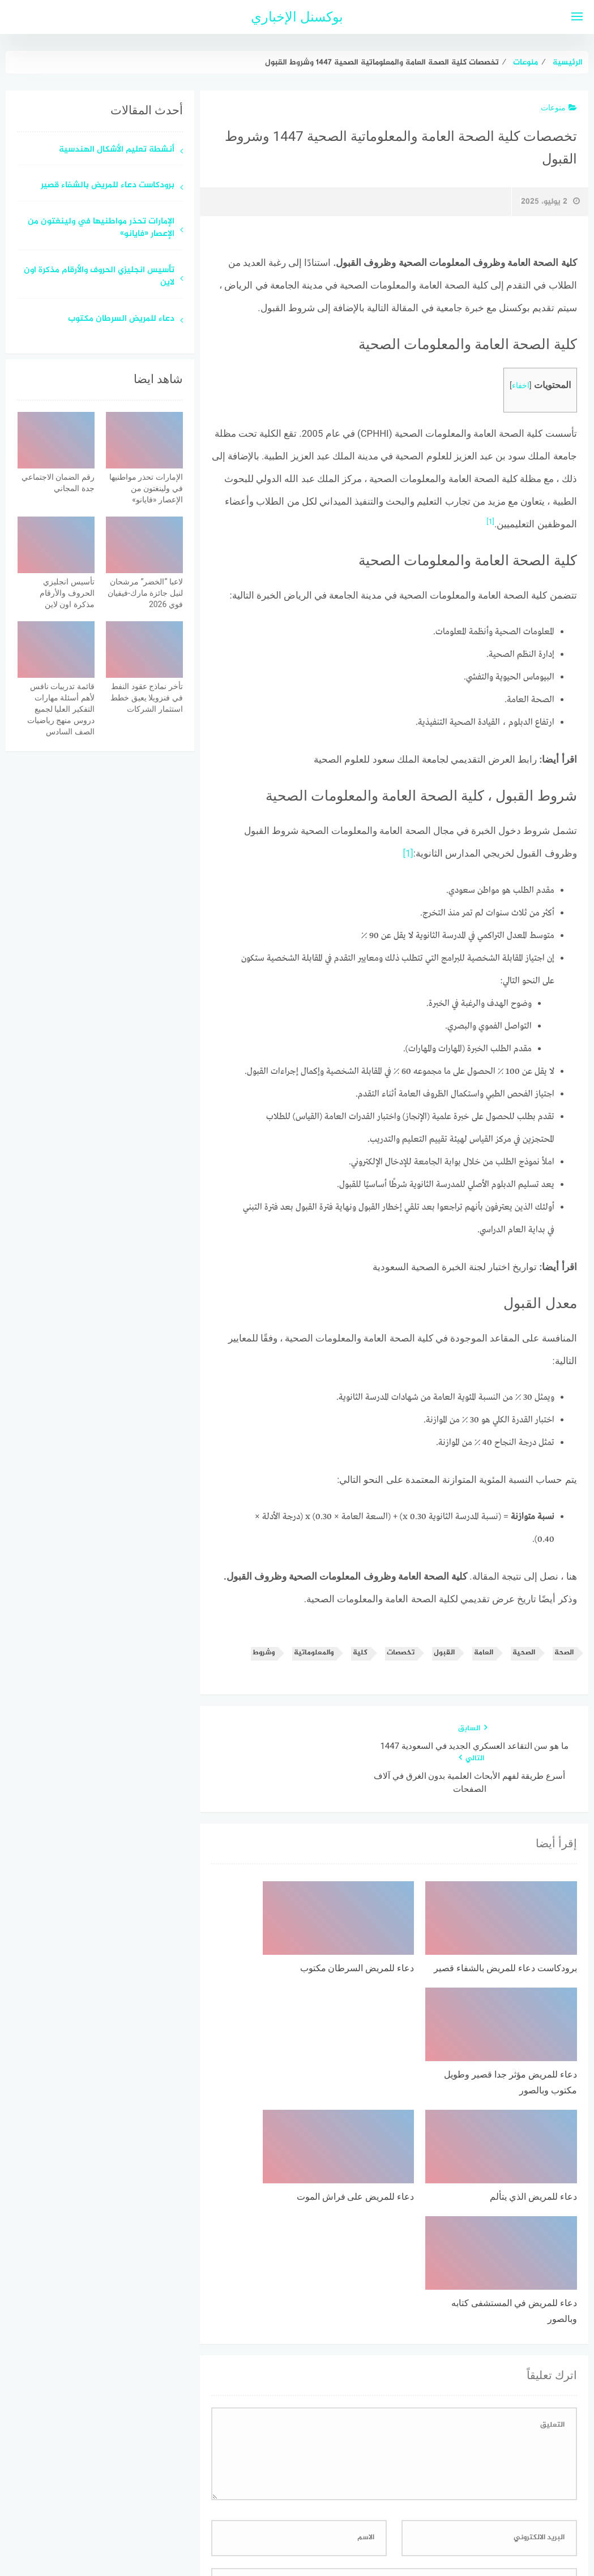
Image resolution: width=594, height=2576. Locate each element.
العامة (483, 1653)
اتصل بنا (264, 2507)
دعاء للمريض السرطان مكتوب (121, 319)
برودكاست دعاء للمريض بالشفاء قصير (107, 185)
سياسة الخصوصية (325, 2507)
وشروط (264, 1653)
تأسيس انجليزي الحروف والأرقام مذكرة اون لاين (99, 277)
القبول (444, 1653)
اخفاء (520, 385)
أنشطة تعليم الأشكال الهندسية (116, 150)
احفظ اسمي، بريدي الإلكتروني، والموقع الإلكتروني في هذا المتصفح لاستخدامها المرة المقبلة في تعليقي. (397, 2379)
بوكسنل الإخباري (297, 17)
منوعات (559, 107)
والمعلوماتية (314, 1653)
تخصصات (400, 1653)
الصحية (523, 1653)
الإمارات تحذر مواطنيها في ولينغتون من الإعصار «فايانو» (101, 229)
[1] (490, 521)
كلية (360, 1653)
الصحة (564, 1653)
